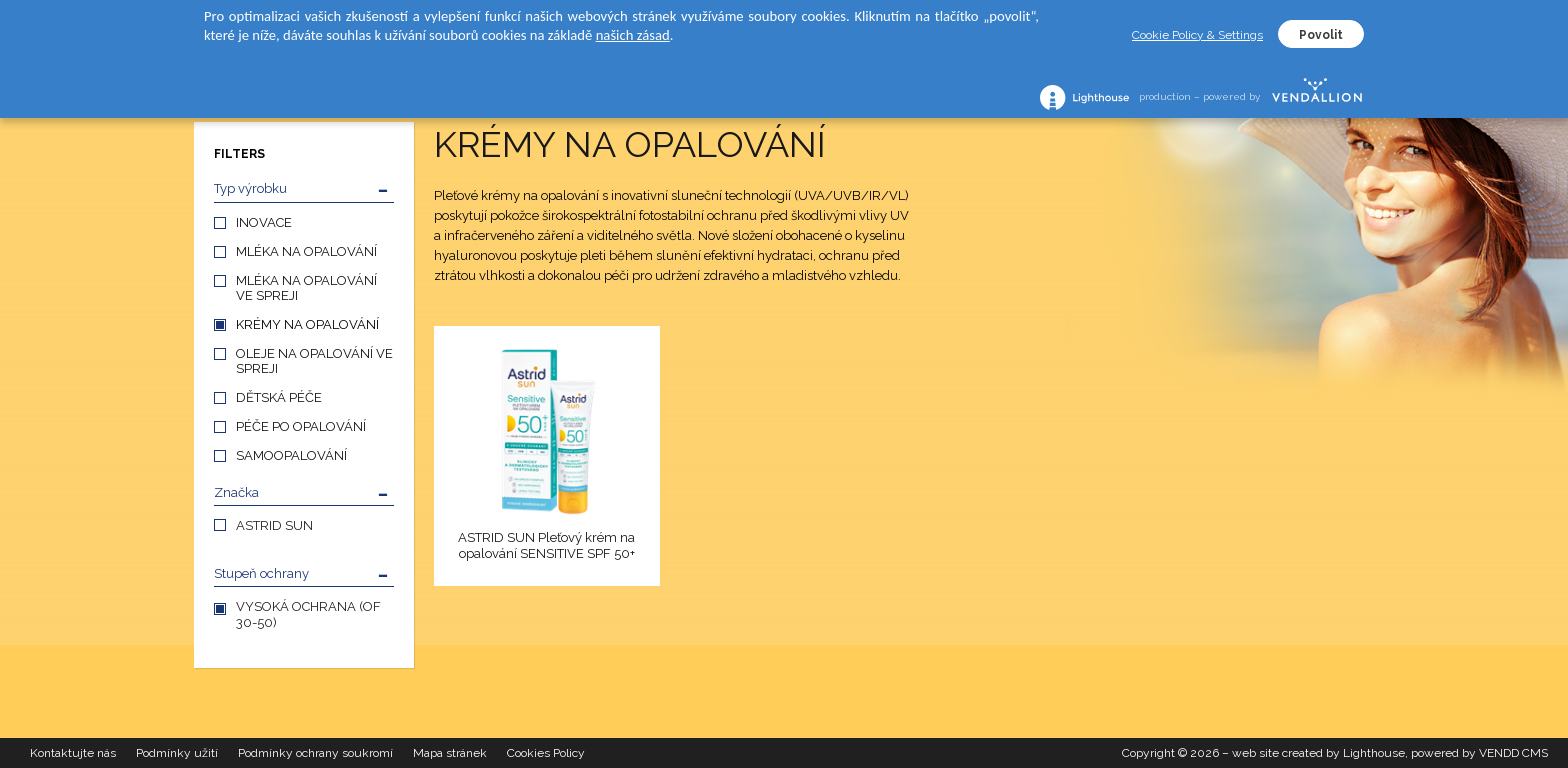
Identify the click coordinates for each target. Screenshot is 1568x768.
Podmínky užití (177, 753)
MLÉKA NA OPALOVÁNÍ (306, 251)
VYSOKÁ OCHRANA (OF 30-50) (308, 614)
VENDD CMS (1513, 753)
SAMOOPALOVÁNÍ (291, 455)
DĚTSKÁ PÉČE (279, 397)
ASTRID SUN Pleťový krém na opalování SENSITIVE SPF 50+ (546, 545)
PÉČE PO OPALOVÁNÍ (301, 426)
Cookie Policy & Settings (1197, 35)
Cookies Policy (546, 753)
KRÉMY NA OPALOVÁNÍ (307, 324)
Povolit (1321, 35)
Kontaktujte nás (73, 753)
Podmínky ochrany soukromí (315, 753)
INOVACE (264, 222)
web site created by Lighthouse (1318, 753)
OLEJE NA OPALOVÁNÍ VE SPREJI (314, 361)
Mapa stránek (450, 753)
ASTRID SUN (274, 525)
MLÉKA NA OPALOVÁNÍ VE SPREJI (306, 288)
